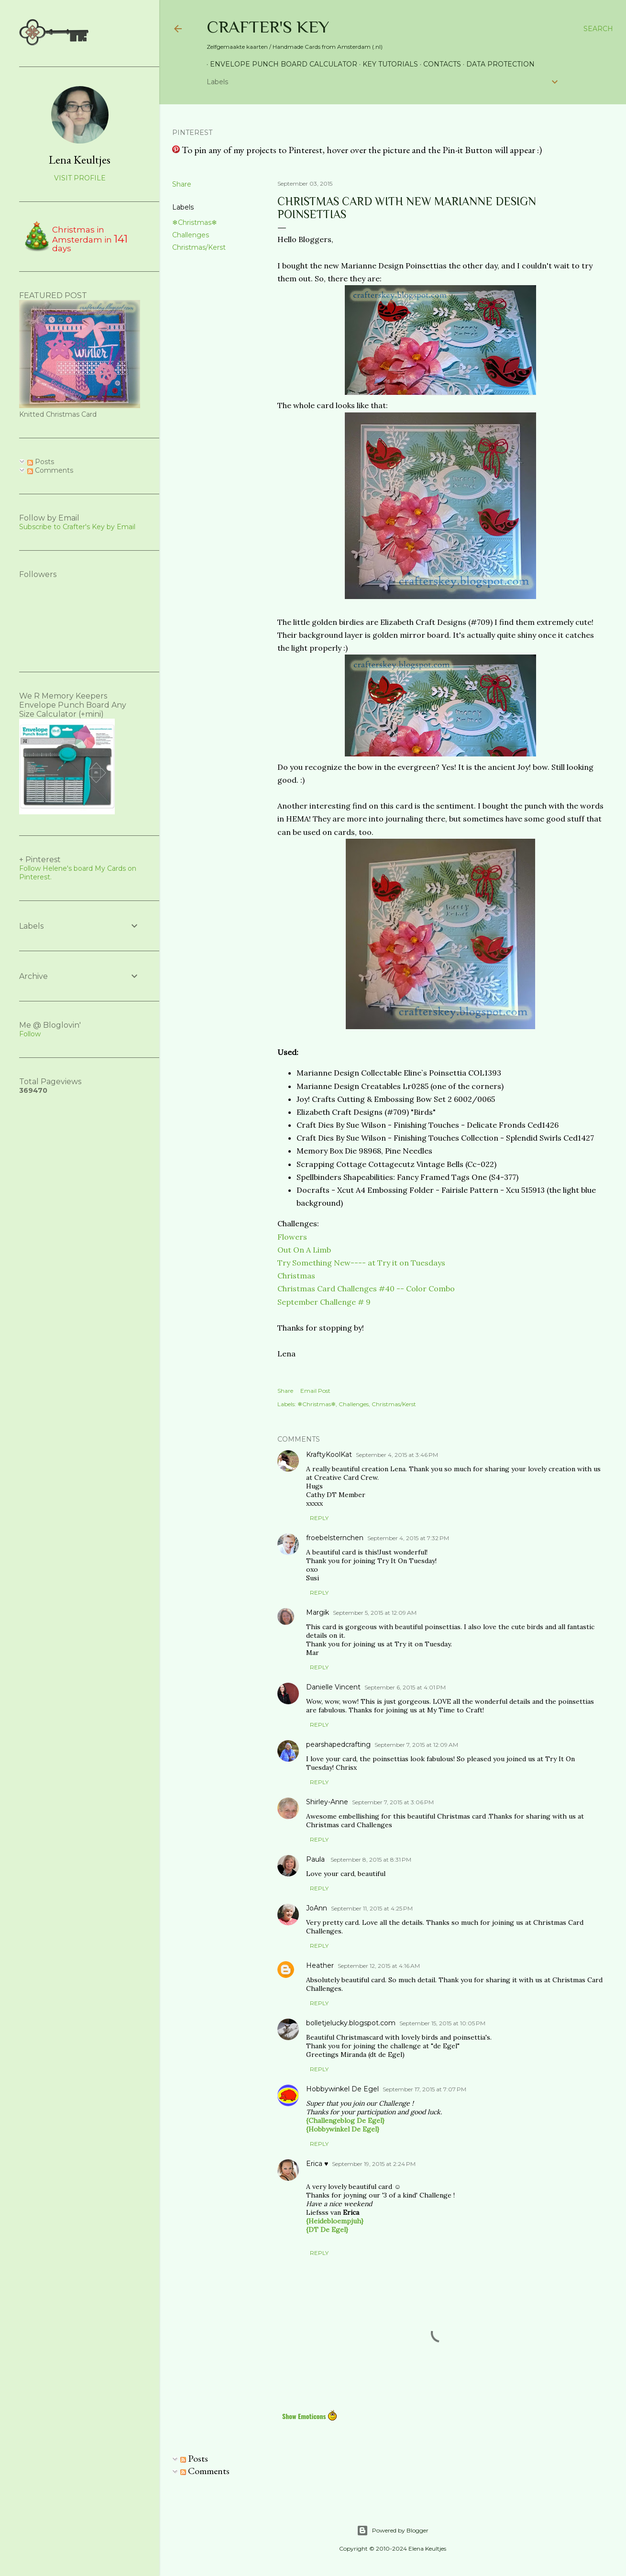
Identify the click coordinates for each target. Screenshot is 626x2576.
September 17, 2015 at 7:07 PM (424, 2089)
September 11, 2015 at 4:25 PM (372, 1908)
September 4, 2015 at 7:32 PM (408, 1538)
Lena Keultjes (79, 159)
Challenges (190, 235)
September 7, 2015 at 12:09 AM (416, 1744)
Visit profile (80, 178)
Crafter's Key (268, 26)
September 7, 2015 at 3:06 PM (393, 1802)
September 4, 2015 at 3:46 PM (397, 1454)
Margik (317, 1612)
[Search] (598, 28)
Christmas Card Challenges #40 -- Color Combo (366, 1288)
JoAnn (316, 1908)
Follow (30, 1034)
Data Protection (497, 64)
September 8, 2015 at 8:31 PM (370, 1859)
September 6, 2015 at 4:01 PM (405, 1687)
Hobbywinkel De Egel (342, 2089)
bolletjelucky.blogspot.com (350, 2023)
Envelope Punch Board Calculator (280, 64)
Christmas (296, 1275)
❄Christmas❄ (194, 222)
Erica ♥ (317, 2163)
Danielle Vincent (333, 1687)
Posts (194, 2458)
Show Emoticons (309, 2416)
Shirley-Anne (327, 1802)
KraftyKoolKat (329, 1454)
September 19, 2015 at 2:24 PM (374, 2163)
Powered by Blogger (392, 2530)
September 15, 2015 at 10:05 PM (442, 2023)
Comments (205, 2471)
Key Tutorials (387, 64)
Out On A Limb (304, 1250)
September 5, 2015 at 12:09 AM (375, 1612)
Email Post (315, 1390)
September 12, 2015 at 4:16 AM (379, 1965)
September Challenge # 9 (324, 1302)
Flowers (292, 1237)
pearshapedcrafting (338, 1744)
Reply (319, 1517)
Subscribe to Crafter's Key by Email (77, 526)
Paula (316, 1859)
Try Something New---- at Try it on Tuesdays (361, 1262)
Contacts (439, 64)
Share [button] (181, 184)
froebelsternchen (334, 1537)
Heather (320, 1965)
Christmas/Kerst (199, 247)
